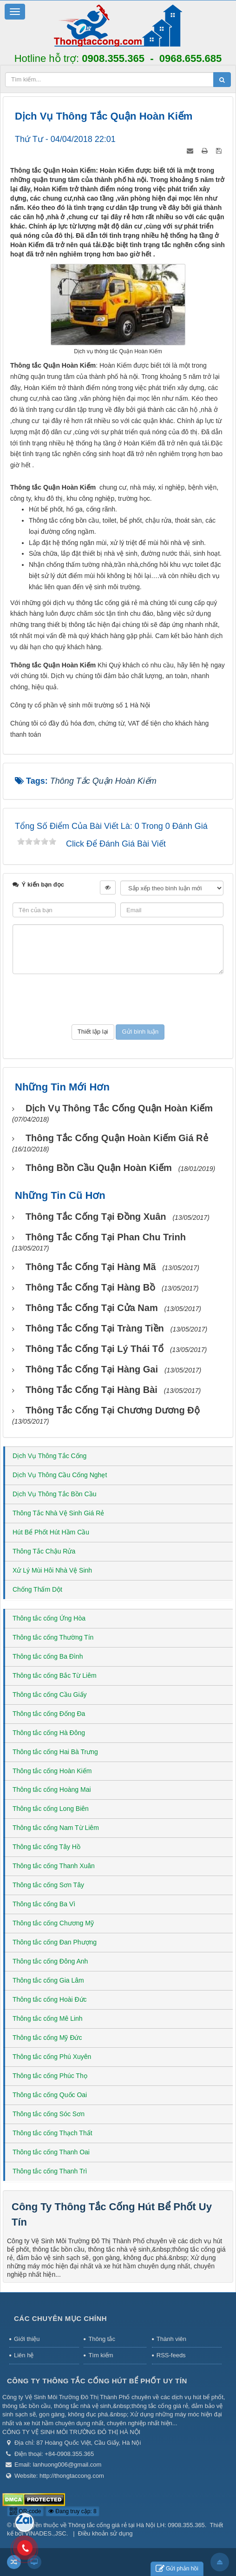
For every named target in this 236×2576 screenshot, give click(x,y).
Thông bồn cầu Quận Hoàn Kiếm (99, 1168)
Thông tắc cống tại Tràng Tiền (95, 1328)
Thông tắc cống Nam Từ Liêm (56, 1827)
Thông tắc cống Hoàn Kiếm (52, 1771)
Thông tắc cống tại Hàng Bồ (90, 1287)
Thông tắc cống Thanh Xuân (54, 1866)
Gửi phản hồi (177, 2568)
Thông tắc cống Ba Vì (44, 1904)
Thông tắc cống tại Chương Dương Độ (113, 1410)
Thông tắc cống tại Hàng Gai (92, 1369)
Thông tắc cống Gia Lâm (48, 1980)
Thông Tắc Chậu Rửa (44, 1551)
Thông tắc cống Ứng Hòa (49, 1618)
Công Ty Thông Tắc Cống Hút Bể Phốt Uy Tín (97, 2381)
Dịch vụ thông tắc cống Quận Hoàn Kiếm (119, 1108)
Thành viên (171, 2338)
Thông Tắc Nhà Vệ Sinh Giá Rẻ (58, 1513)
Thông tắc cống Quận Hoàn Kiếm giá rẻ (117, 1138)
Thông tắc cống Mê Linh (48, 2018)
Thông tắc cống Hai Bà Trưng (55, 1751)
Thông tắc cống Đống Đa (49, 1713)
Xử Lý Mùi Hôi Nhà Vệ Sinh (52, 1570)
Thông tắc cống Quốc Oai (50, 2094)
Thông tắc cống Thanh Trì (50, 2171)
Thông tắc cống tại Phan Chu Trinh (106, 1237)
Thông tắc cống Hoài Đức (50, 1999)
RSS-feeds (171, 2355)
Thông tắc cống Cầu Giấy (50, 1694)
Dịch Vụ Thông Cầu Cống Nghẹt (60, 1475)
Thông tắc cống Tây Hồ (46, 1846)
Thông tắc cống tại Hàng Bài (91, 1390)
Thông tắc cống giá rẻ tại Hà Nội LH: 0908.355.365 (136, 2525)
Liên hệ (23, 2355)
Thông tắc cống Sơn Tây (48, 1885)
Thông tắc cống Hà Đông (49, 1732)
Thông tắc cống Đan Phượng (55, 1942)
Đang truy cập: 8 (72, 2511)
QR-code (25, 2511)
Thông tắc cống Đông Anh (50, 1961)
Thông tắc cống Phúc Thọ (50, 2075)
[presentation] (118, 999)
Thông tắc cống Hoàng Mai (52, 1789)
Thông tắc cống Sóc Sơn (49, 2114)
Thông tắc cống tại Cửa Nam (92, 1308)
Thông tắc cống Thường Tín (53, 1637)
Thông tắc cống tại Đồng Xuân (96, 1216)
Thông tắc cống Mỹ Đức (47, 2037)
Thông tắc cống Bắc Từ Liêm (55, 1675)
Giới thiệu (26, 2338)
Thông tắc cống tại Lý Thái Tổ (95, 1349)
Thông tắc (101, 2338)
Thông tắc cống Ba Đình (48, 1656)
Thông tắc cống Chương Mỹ (53, 1923)
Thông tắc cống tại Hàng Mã (91, 1267)
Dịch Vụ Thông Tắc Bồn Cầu (54, 1494)
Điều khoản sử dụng (105, 2533)
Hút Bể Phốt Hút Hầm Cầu (51, 1532)
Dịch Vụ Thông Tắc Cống (49, 1456)
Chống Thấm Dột (37, 1589)
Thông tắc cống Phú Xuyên (52, 2056)
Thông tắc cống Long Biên (51, 1808)
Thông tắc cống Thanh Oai (51, 2152)
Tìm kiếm (100, 2355)
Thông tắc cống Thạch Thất (52, 2133)
